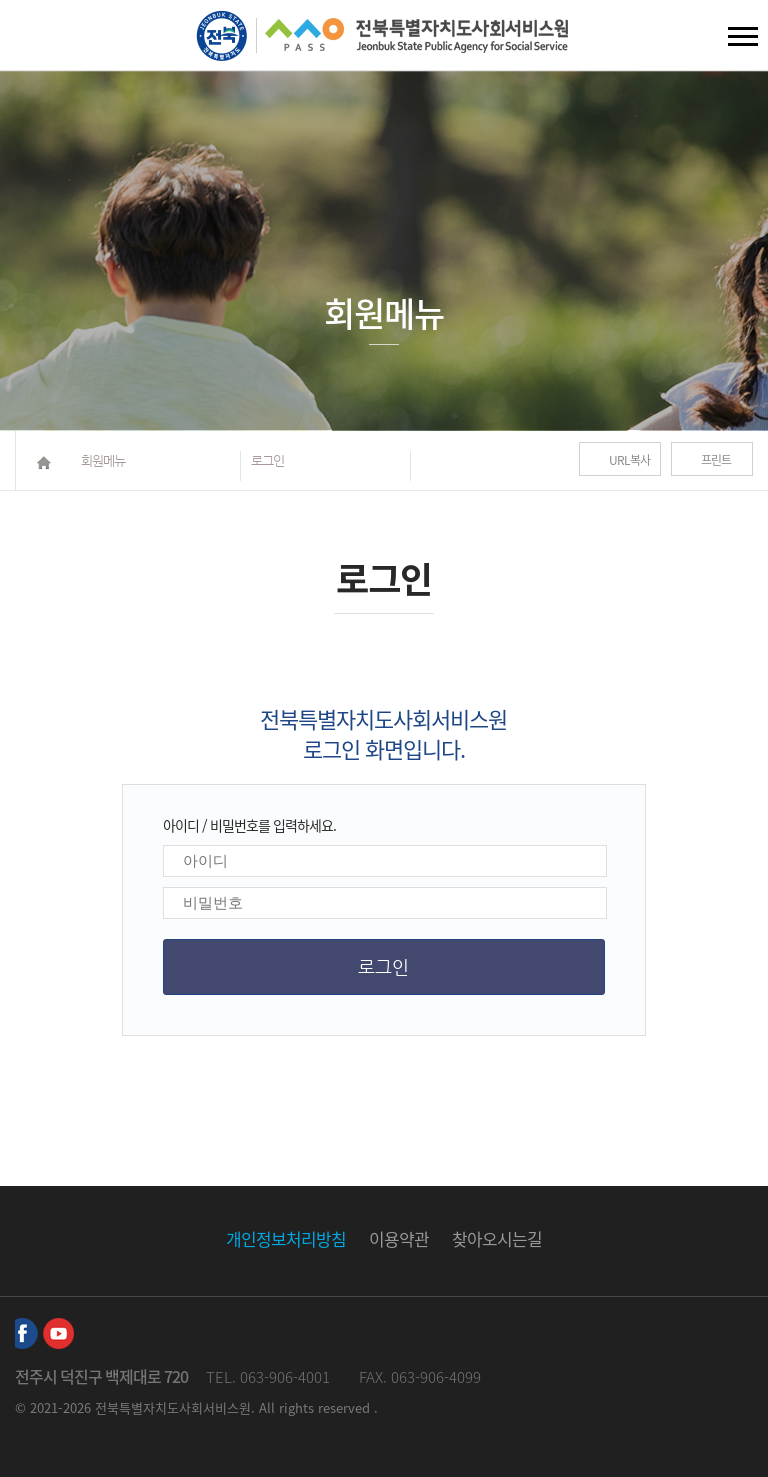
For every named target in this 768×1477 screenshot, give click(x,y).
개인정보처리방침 (286, 1238)
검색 (31, 40)
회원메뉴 (103, 460)
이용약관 (399, 1238)
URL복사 (629, 460)
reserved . (348, 1407)
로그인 (267, 460)
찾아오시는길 (497, 1238)
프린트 (716, 460)
